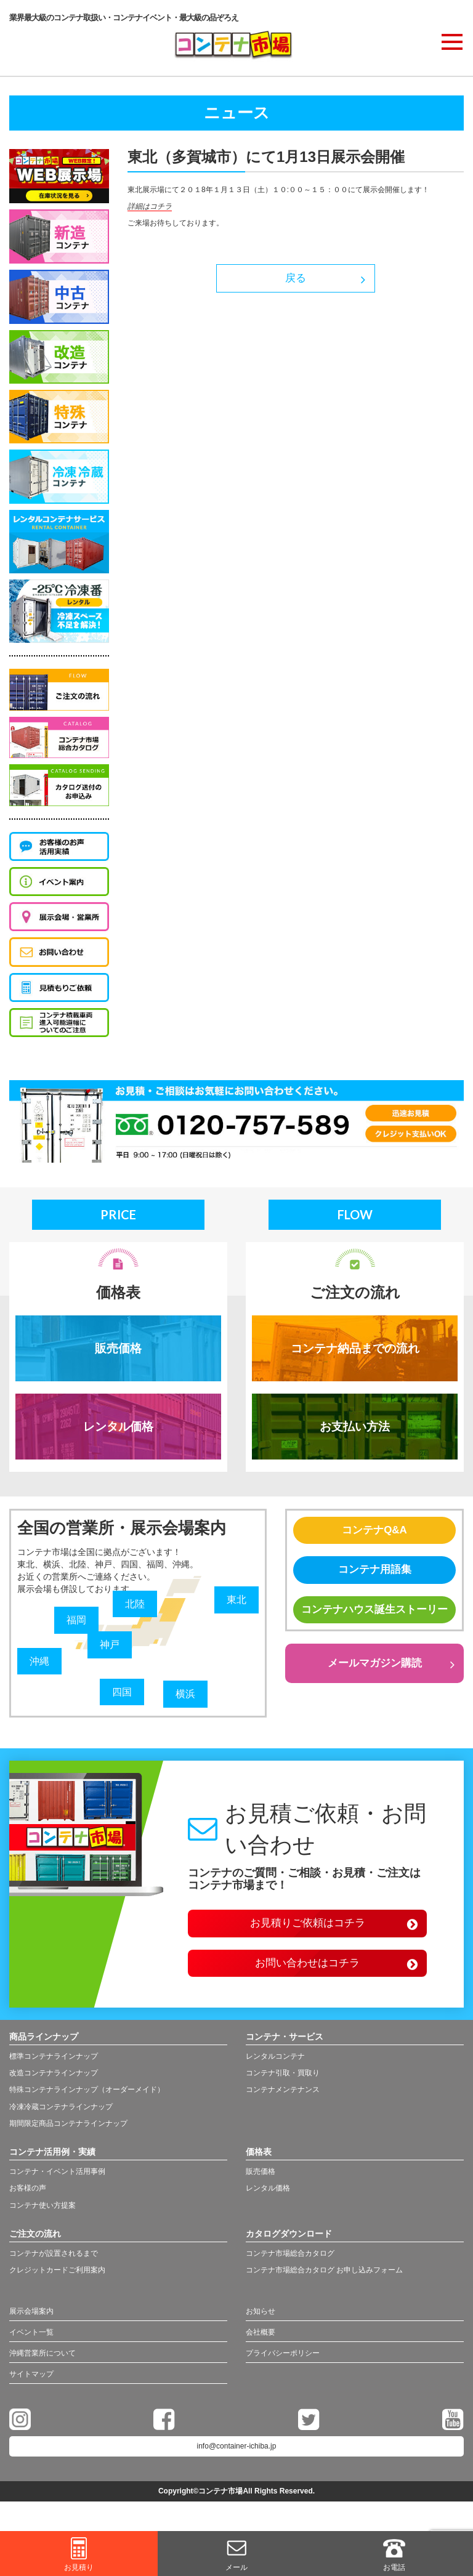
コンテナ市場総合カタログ (290, 2264)
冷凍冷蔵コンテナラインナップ (61, 2117)
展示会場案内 (35, 2323)
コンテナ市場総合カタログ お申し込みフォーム (324, 2281)
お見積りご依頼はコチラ (307, 1930)
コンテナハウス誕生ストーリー (374, 1630)
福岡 (78, 1624)
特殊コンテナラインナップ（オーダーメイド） (86, 2100)
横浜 (187, 1698)
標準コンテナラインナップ (53, 2067)
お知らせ (263, 2323)
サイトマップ (35, 2390)
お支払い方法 (354, 1430)
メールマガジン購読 (374, 1695)
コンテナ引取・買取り (283, 2084)
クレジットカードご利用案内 (57, 2281)
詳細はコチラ (149, 206)
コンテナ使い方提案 (42, 2215)
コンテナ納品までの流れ (355, 1349)
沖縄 (41, 1665)
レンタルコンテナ (275, 2067)
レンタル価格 (118, 1430)
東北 (238, 1604)
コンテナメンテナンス (283, 2100)
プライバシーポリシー (289, 2368)
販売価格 (118, 1349)
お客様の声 (27, 2199)
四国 (123, 1696)
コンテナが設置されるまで (53, 2264)
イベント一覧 (35, 2346)
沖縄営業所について (48, 2368)
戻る (295, 279)
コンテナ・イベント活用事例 (57, 2182)
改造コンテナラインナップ (53, 2084)
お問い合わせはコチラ (307, 1972)
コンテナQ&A (374, 1537)
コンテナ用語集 (374, 1579)
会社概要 (263, 2346)
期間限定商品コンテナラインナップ (68, 2134)
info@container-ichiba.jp (237, 2462)
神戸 (111, 1649)
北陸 (136, 1608)
